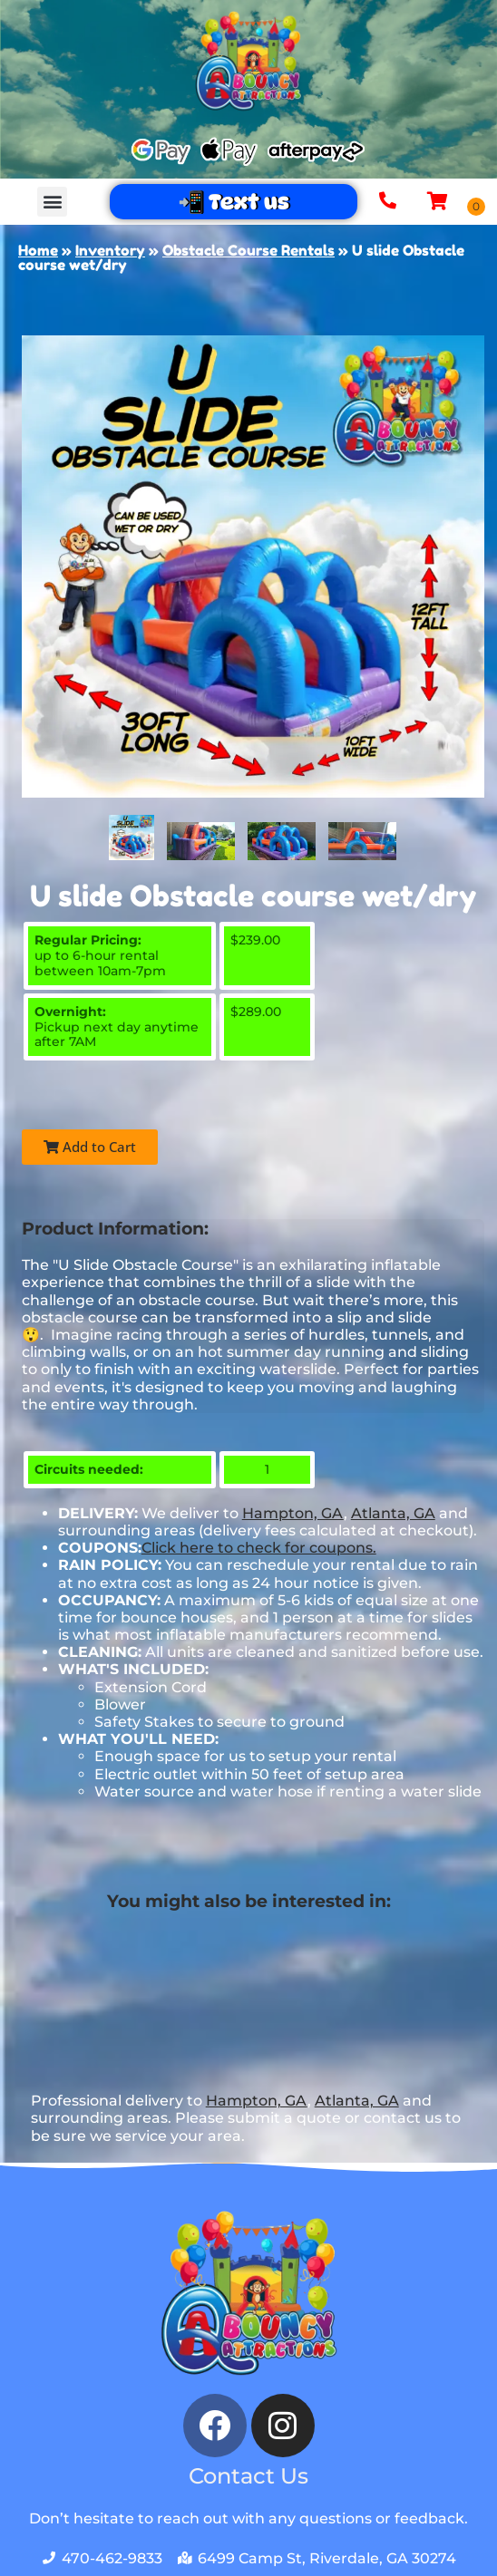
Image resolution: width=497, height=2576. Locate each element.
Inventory (110, 250)
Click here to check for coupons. (258, 1547)
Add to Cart (90, 1147)
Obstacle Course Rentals (248, 250)
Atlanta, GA (393, 1513)
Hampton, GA (293, 1513)
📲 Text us (233, 201)
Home (38, 250)
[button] (52, 202)
